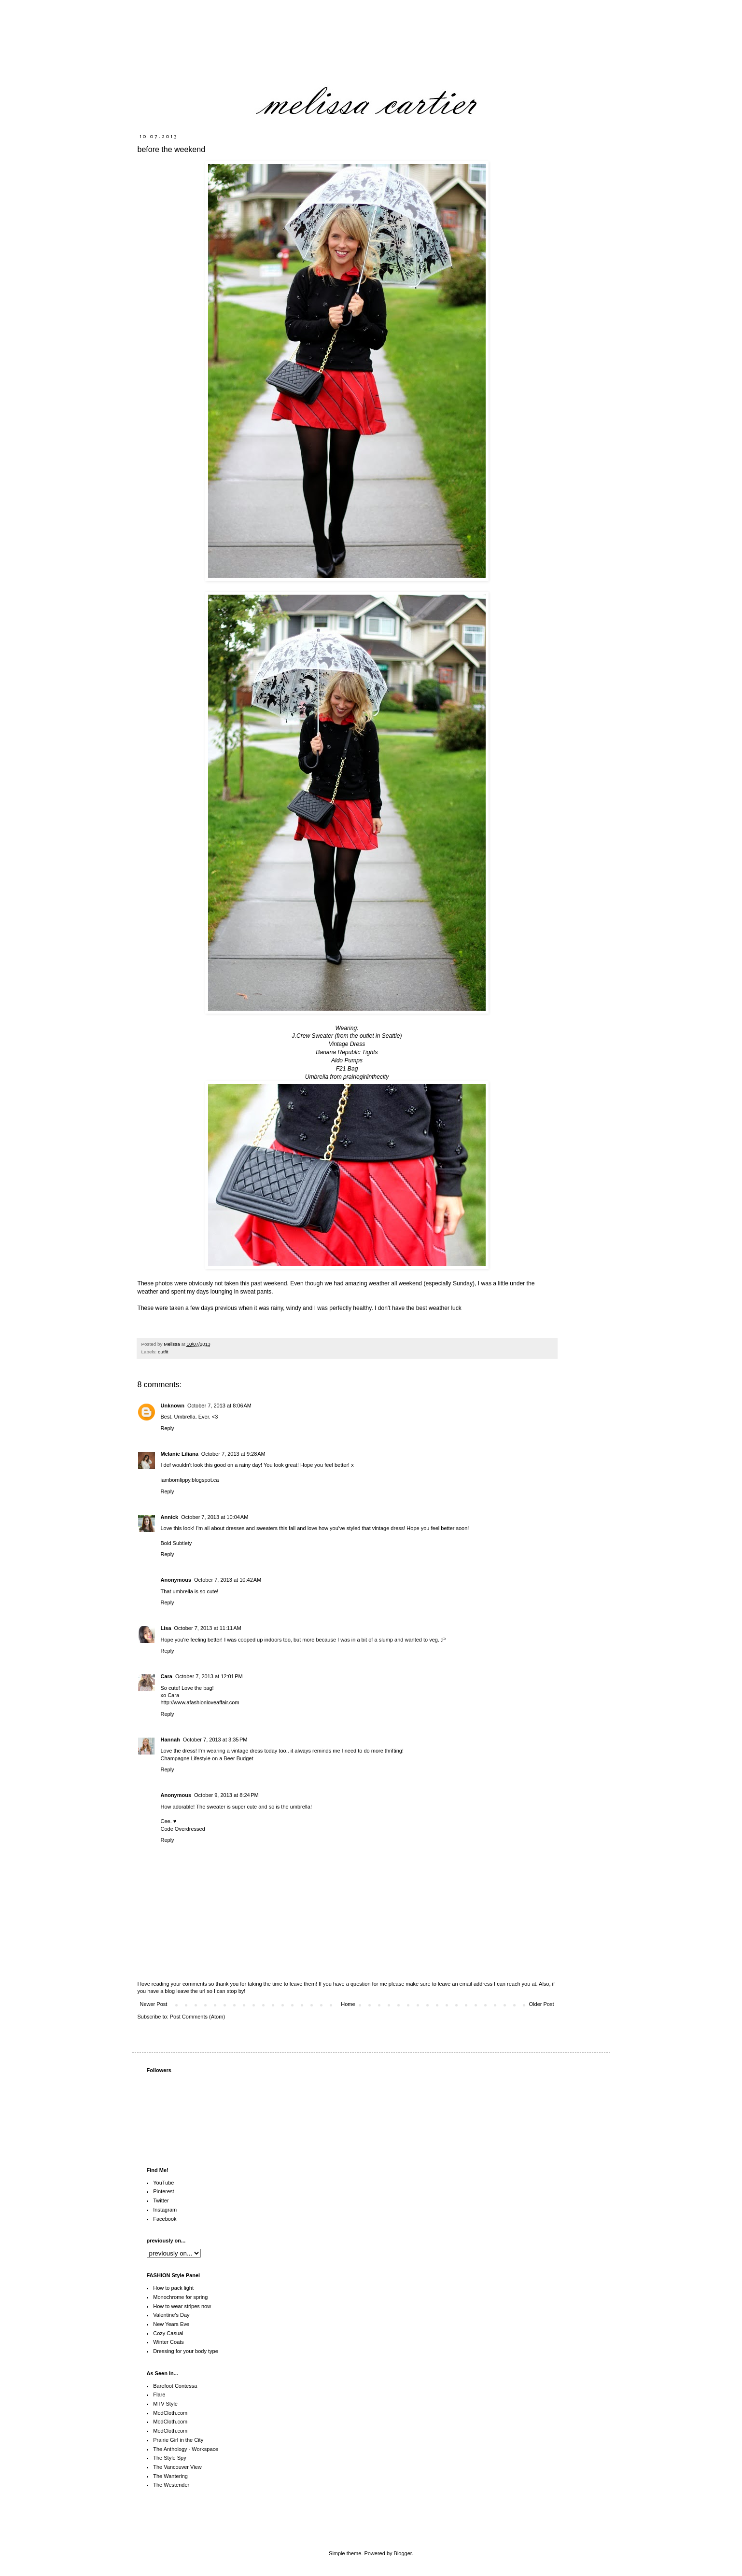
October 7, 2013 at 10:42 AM (227, 1580)
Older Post (541, 2004)
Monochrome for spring (180, 2297)
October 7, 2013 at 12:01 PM (209, 1676)
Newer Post (154, 2004)
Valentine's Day (171, 2315)
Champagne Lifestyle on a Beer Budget (207, 1758)
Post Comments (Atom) (197, 2016)
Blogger (403, 2553)
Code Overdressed (183, 1829)
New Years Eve (171, 2324)
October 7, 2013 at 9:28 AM (233, 1454)
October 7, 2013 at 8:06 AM (219, 1405)
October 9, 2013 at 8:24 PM (226, 1795)
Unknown (173, 1405)
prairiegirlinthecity (365, 1076)
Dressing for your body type (185, 2351)
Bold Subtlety (176, 1543)
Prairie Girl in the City (178, 2440)
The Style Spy (169, 2458)
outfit (163, 1351)
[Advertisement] (491, 2518)
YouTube (163, 2183)
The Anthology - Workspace (185, 2449)
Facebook (164, 2219)
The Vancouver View (177, 2467)
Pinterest (163, 2191)
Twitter (160, 2200)
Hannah (170, 1739)
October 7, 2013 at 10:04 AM (214, 1517)
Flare (159, 2394)
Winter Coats (168, 2342)
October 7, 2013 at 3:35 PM (215, 1739)
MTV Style (165, 2404)
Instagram (165, 2210)
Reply (167, 1428)
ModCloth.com (170, 2413)
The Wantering (170, 2476)
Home (348, 2004)
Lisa (166, 1628)
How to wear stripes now (182, 2306)
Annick (170, 1517)
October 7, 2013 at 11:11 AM (207, 1628)
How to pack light (173, 2288)
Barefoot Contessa (175, 2386)
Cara (166, 1676)
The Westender (171, 2485)
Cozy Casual (168, 2333)
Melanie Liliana (179, 1454)
